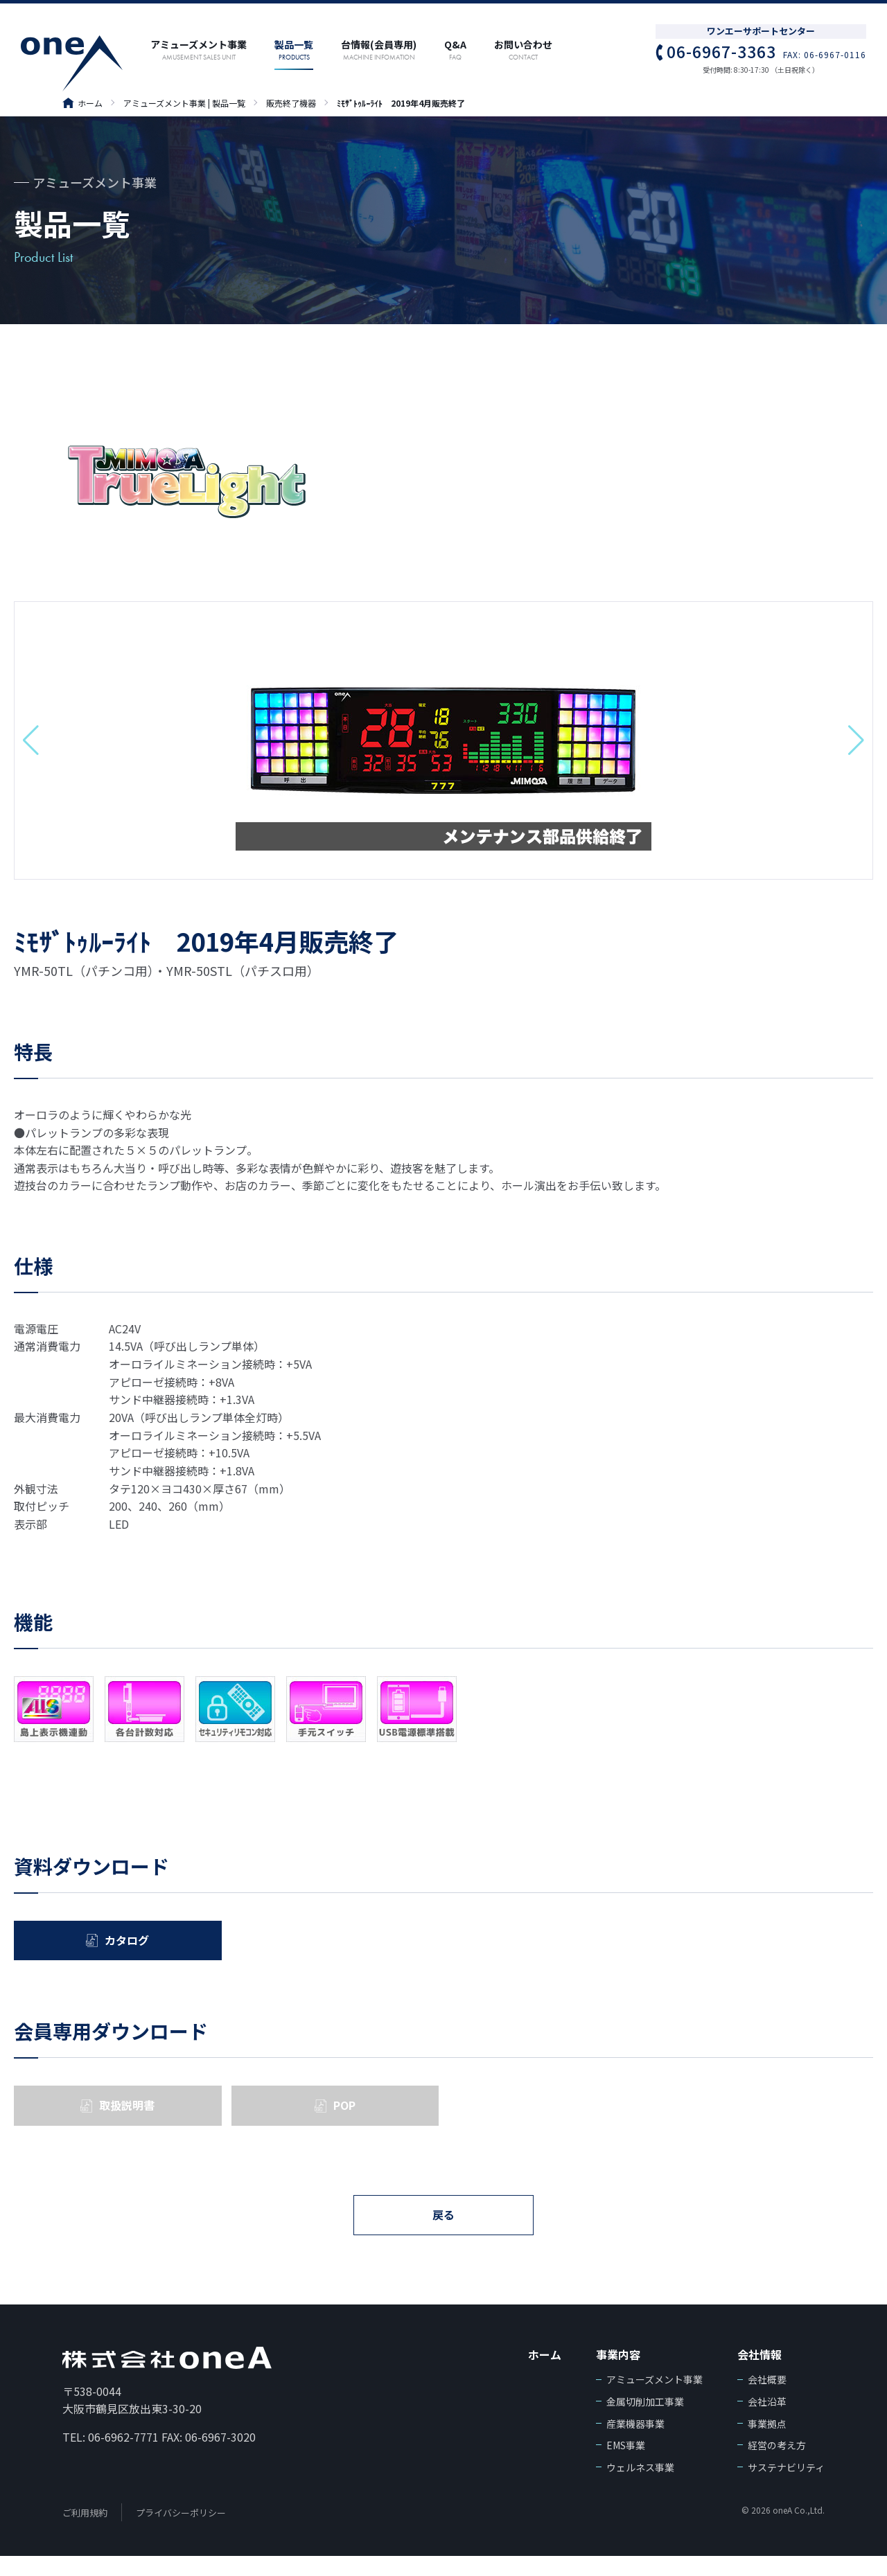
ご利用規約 (84, 2533)
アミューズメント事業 (654, 2400)
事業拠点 (767, 2444)
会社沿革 (767, 2421)
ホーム (82, 103)
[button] (30, 740)
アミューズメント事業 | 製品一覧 (184, 103)
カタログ (127, 1943)
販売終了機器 (291, 103)
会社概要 (767, 2400)
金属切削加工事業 (645, 2421)
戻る (443, 2231)
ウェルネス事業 (640, 2487)
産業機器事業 (635, 2444)
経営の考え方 (777, 2466)
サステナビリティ (786, 2487)
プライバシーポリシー (181, 2533)
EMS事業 (625, 2466)
